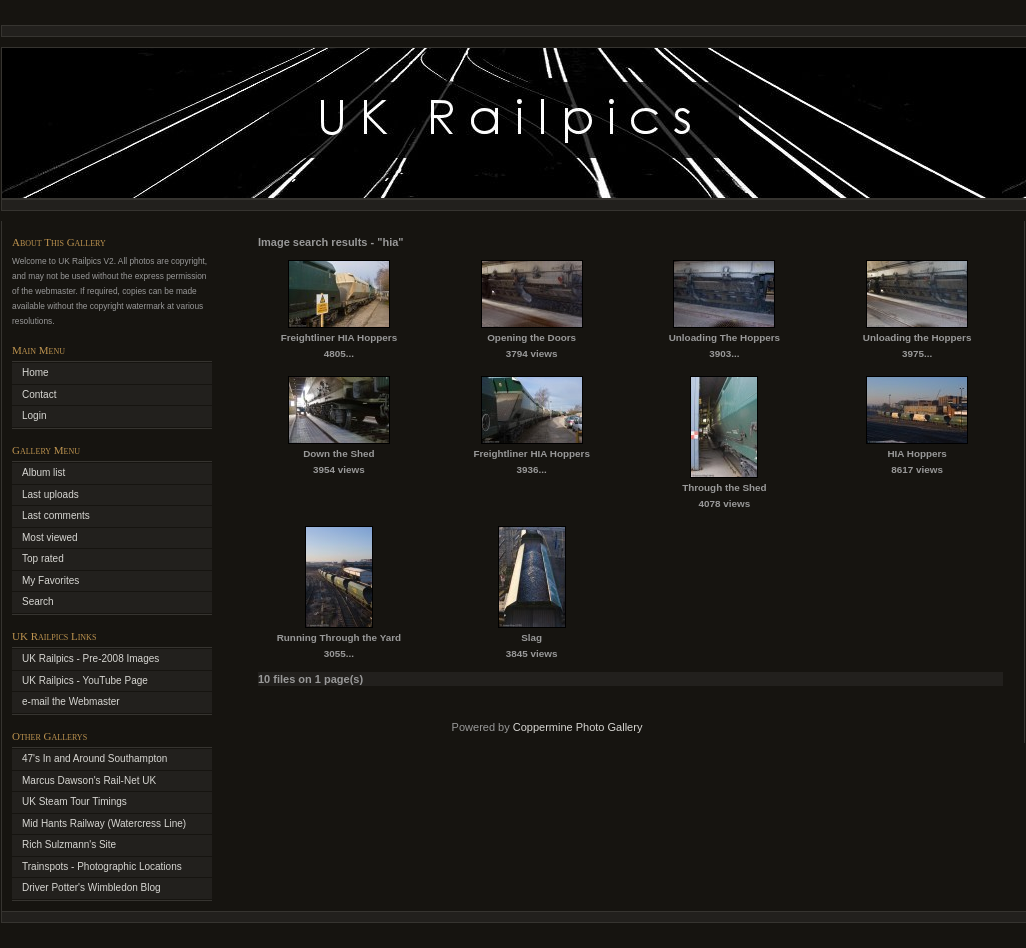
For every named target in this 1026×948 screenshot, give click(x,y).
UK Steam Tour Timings (74, 801)
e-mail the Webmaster (71, 701)
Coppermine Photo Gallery (578, 727)
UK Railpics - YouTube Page (85, 680)
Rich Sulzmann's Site (69, 844)
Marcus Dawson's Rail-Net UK (89, 780)
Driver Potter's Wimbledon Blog (91, 887)
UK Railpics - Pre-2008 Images (90, 658)
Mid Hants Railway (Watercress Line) (104, 823)
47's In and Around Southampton (94, 758)
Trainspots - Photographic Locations (102, 866)
